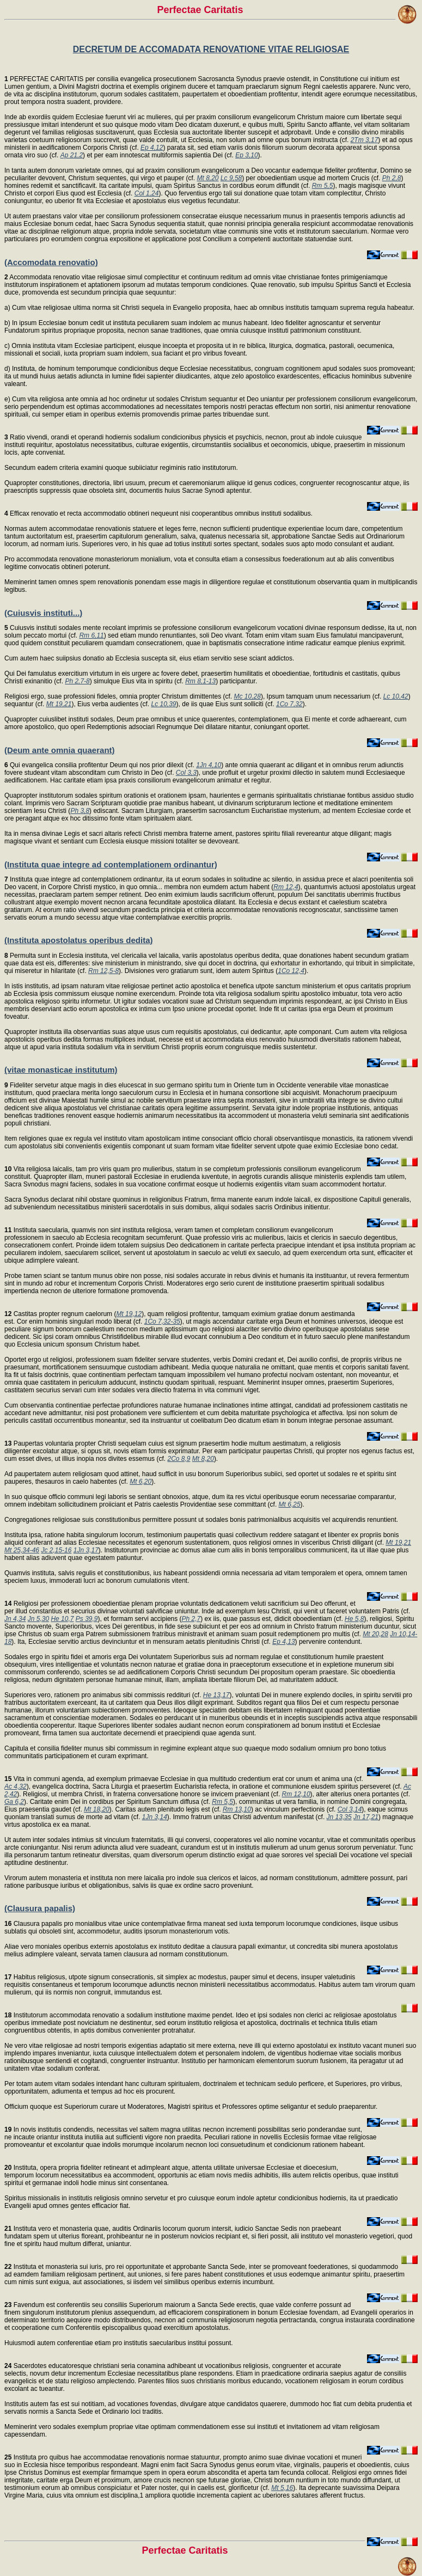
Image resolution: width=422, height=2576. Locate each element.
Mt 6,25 (290, 1504)
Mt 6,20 (140, 1481)
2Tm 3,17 (364, 140)
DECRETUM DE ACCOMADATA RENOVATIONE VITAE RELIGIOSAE (211, 49)
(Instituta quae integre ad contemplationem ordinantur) (110, 864)
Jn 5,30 (38, 1619)
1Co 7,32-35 (162, 1321)
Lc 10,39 (163, 704)
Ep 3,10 (246, 155)
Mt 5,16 (282, 2488)
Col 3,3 (186, 772)
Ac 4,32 (15, 1786)
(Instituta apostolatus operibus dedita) (78, 940)
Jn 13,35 (339, 1817)
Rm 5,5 (322, 185)
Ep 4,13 (283, 1641)
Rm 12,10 (296, 1794)
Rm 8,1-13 (200, 681)
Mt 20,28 (375, 1634)
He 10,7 (62, 1619)
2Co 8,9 (178, 1459)
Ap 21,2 (71, 155)
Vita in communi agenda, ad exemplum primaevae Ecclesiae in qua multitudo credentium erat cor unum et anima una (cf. (183, 1779)
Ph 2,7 (191, 1619)
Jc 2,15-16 (56, 1550)
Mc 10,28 (247, 696)
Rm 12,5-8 (103, 971)
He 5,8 (354, 1619)
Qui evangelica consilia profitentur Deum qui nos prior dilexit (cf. (100, 765)
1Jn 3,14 (154, 1817)
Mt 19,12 (129, 1314)
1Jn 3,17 (86, 1550)
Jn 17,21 (365, 1817)
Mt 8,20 (208, 178)
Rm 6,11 (91, 635)
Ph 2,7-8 (77, 681)
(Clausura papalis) (39, 1908)
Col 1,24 (146, 193)
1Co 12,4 (291, 971)
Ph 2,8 (391, 178)
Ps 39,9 (87, 1619)
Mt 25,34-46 (21, 1550)
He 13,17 (216, 1695)
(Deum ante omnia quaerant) (59, 750)
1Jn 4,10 (208, 765)
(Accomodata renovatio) (51, 262)
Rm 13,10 (237, 1809)
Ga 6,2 (14, 1802)
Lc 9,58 (231, 178)
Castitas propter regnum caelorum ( (60, 1314)
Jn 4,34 (15, 1619)
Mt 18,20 (96, 1809)
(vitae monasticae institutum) (61, 1069)
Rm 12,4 (285, 887)
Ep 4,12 (151, 147)
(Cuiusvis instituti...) (43, 612)
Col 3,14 (350, 1809)
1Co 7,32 (289, 704)
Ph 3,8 (79, 811)
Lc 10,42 (395, 696)
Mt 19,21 (59, 704)
